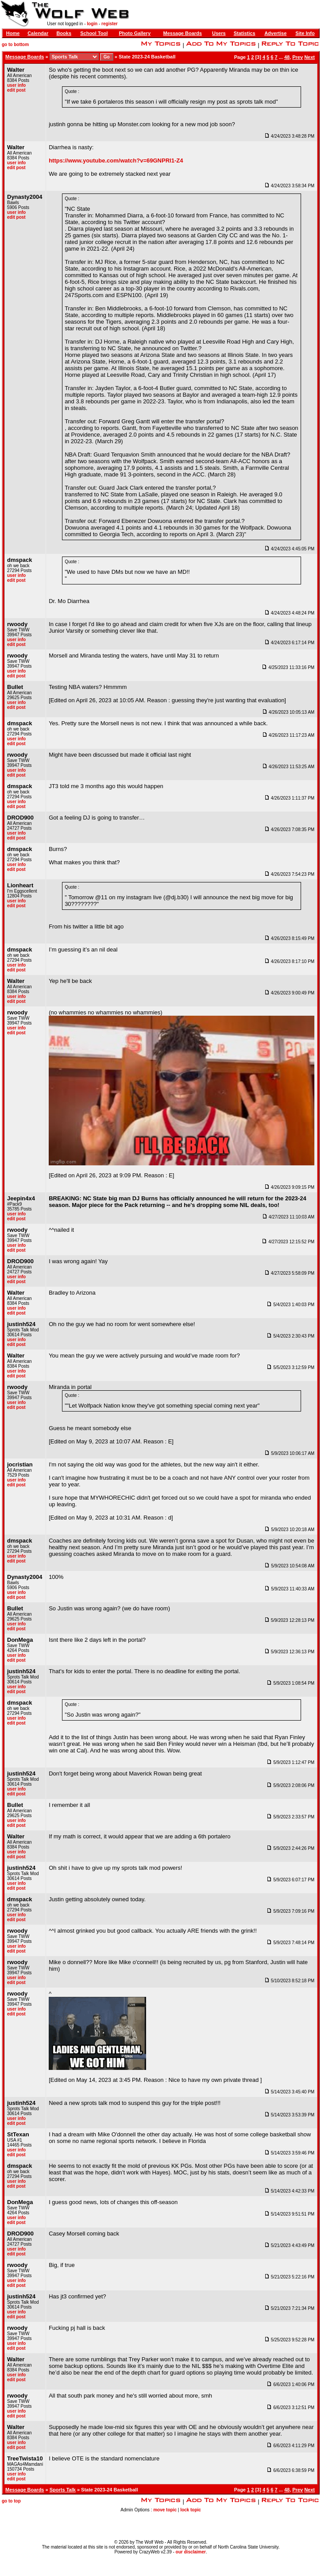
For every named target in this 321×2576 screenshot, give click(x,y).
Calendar (37, 33)
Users (219, 33)
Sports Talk (63, 2489)
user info (16, 85)
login (92, 23)
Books (63, 33)
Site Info (304, 33)
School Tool (94, 33)
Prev (297, 57)
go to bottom (15, 44)
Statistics (244, 33)
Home (13, 33)
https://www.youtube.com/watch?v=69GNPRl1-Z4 (116, 160)
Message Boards (182, 33)
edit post (16, 90)
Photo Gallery (135, 33)
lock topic (190, 2509)
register (109, 23)
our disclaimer (191, 2551)
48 (287, 57)
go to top (11, 2501)
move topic (165, 2509)
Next (309, 57)
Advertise (275, 33)
